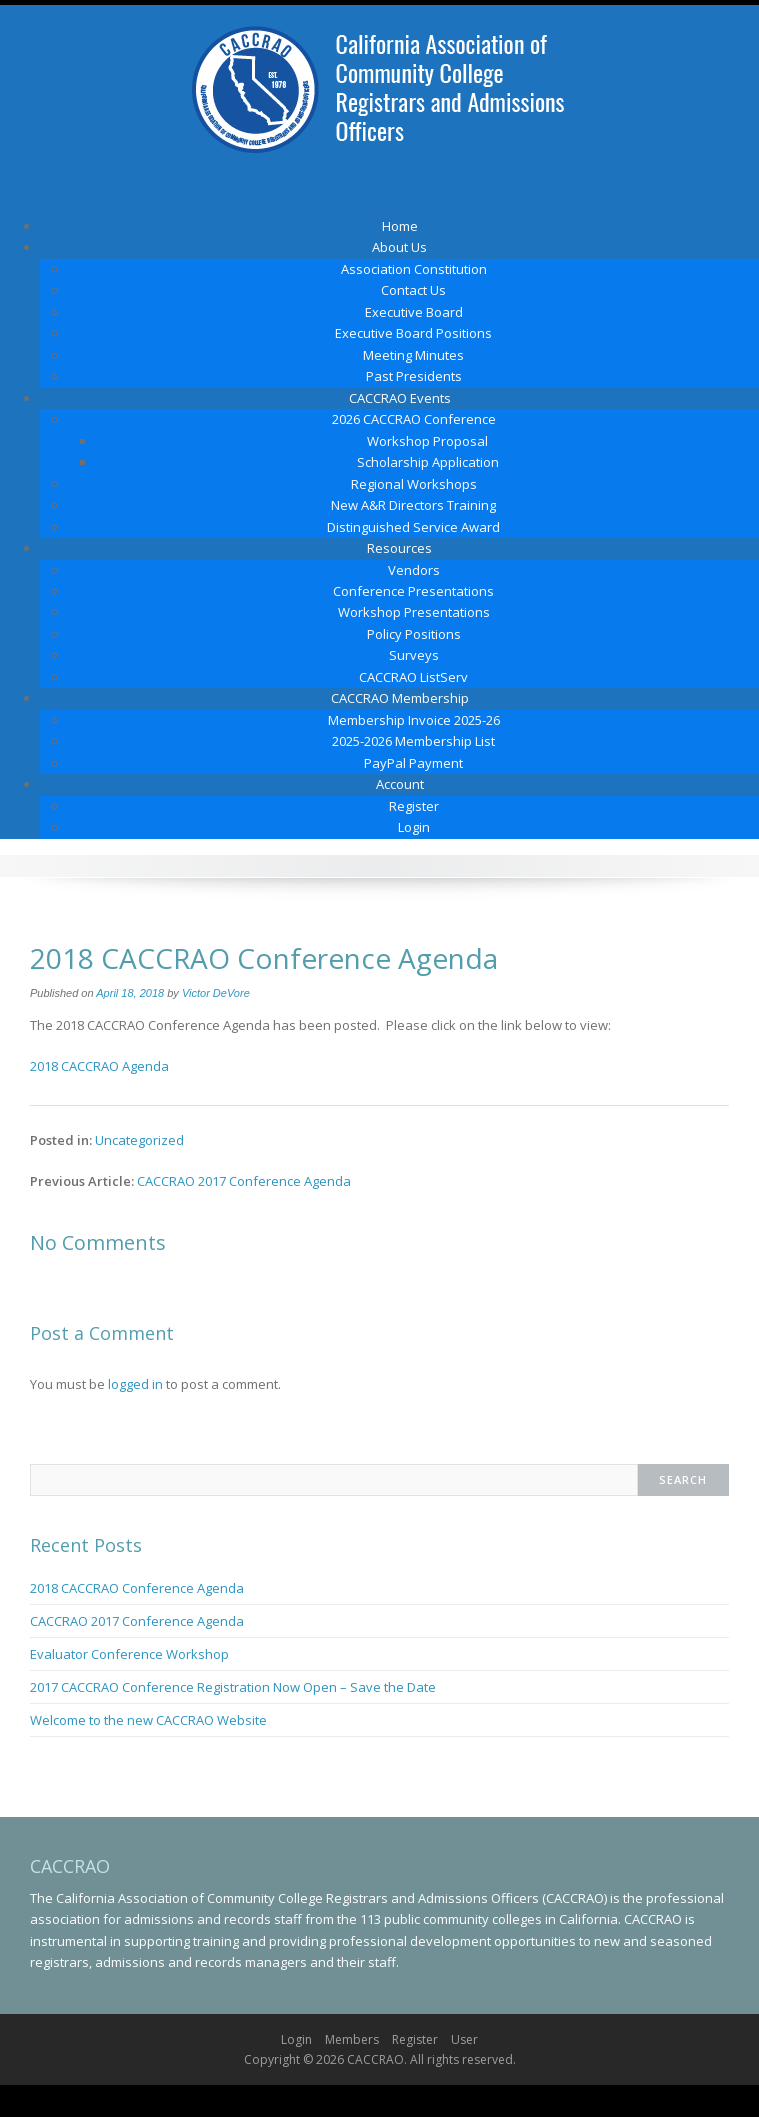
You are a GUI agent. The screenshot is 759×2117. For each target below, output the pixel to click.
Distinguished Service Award (413, 527)
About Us (399, 247)
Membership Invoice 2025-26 (414, 720)
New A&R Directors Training (413, 505)
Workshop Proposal (427, 441)
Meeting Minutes (413, 355)
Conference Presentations (413, 591)
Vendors (414, 570)
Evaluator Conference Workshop (129, 1654)
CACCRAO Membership (400, 698)
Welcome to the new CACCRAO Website (148, 1720)
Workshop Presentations (414, 612)
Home (400, 226)
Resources (399, 548)
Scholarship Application (428, 462)
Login (414, 827)
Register (414, 806)
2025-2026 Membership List (413, 741)
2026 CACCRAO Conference (414, 419)
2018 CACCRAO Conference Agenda (137, 1588)
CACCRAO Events (400, 398)
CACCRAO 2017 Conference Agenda (244, 1181)
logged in (135, 1384)
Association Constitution (414, 269)
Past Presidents (414, 376)
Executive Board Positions (413, 333)
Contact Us (413, 290)
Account (400, 784)
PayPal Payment (413, 763)
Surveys (414, 655)
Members (352, 2039)
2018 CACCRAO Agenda (99, 1066)
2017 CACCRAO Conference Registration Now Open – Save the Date (233, 1687)
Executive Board (414, 312)
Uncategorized (139, 1140)
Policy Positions (414, 634)
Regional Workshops (414, 484)
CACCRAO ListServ (413, 677)
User (464, 2039)
